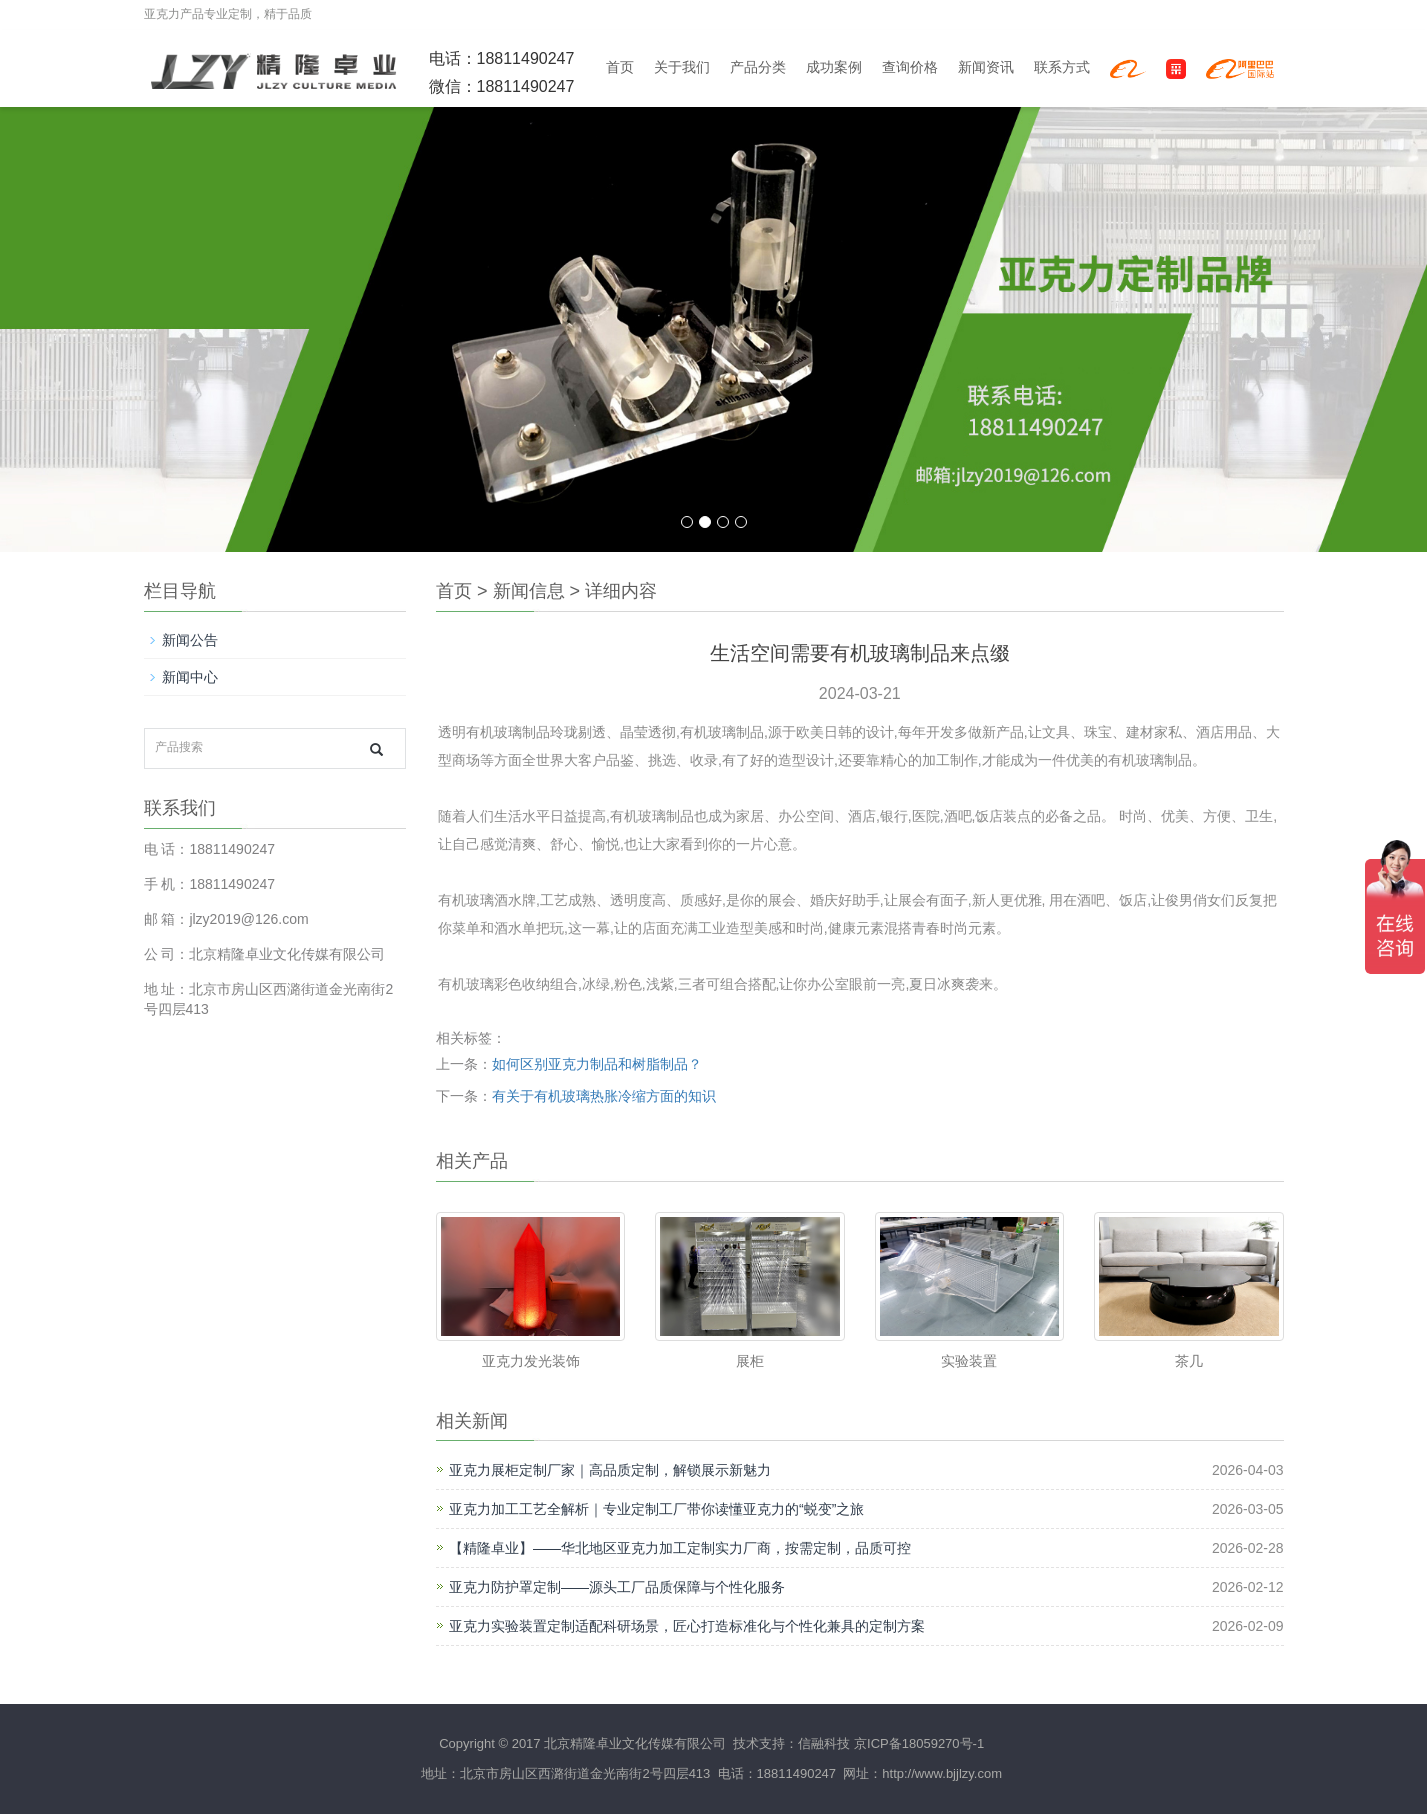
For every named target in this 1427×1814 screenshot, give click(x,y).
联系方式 (1062, 67)
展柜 (750, 1361)
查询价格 (910, 67)
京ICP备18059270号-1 (919, 1743)
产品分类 (758, 67)
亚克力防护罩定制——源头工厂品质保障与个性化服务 (617, 1587)
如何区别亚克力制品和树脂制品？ (597, 1064)
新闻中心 (190, 677)
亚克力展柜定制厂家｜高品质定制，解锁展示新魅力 (610, 1470)
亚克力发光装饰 (531, 1361)
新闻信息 (529, 591)
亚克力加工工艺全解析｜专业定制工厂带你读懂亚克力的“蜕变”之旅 (656, 1509)
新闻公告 (190, 640)
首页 (620, 67)
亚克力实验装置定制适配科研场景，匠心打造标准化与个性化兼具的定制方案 (687, 1626)
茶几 (1189, 1361)
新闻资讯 (986, 67)
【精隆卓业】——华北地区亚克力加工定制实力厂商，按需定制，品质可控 (680, 1548)
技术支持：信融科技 (790, 1743)
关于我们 (682, 67)
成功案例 (834, 67)
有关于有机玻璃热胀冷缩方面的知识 (604, 1096)
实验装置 (969, 1361)
